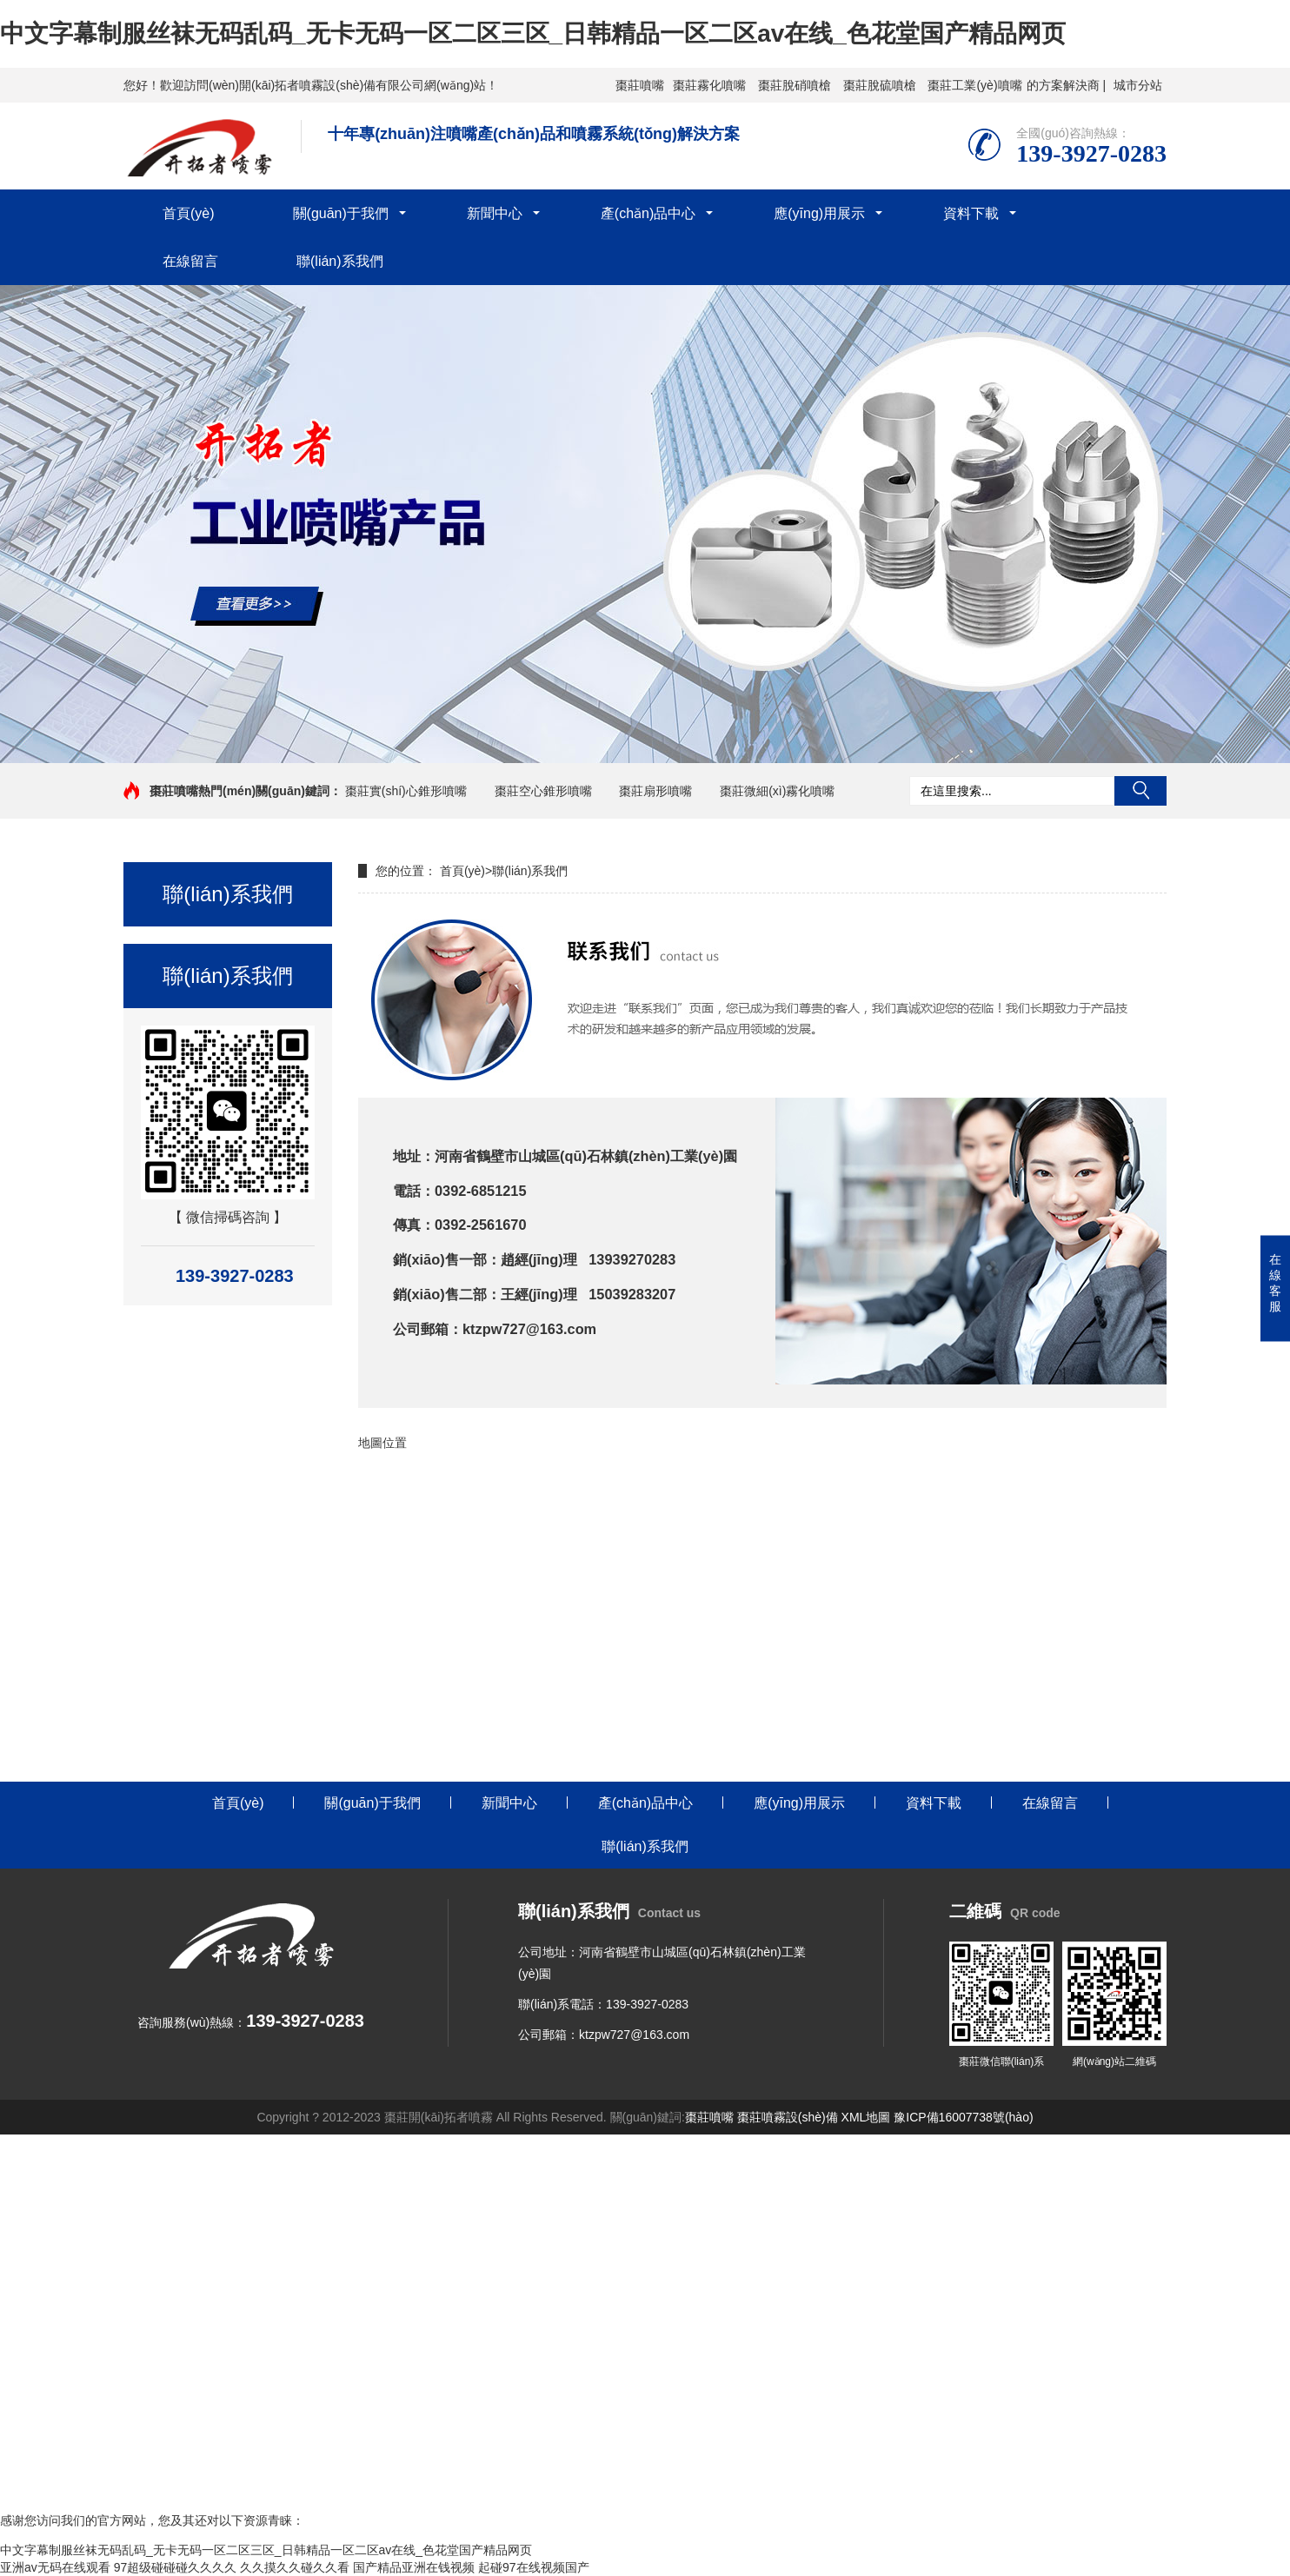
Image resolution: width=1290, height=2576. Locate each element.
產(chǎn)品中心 (648, 213)
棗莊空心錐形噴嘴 (543, 791)
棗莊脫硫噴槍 (879, 85)
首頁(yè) (189, 213)
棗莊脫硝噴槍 (794, 85)
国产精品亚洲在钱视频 (414, 2567)
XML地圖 (866, 2117)
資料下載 (971, 213)
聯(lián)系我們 (339, 261)
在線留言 (190, 261)
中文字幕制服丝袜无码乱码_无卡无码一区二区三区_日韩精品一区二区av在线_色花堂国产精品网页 (533, 33)
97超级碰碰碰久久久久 (175, 2567)
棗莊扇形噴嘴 (655, 791)
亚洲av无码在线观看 (55, 2567)
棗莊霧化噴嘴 (709, 85)
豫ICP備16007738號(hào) (963, 2117)
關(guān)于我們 (341, 213)
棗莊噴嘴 (639, 85)
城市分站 (1138, 85)
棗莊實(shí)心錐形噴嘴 (406, 791)
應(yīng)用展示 (819, 213)
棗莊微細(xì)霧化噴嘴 (777, 791)
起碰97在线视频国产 (533, 2567)
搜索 (1140, 791)
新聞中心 (494, 213)
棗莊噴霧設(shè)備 (787, 2117)
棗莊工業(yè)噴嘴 (974, 85)
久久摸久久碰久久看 (294, 2567)
